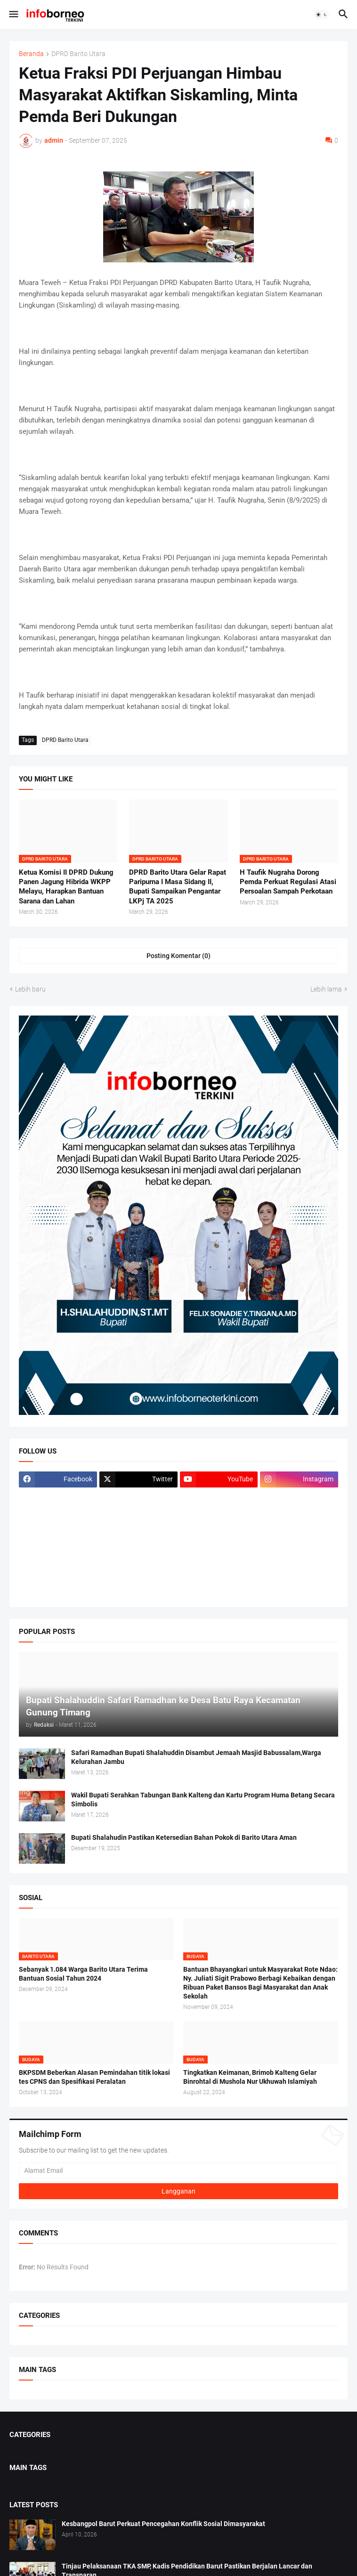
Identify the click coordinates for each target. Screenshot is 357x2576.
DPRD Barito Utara (78, 53)
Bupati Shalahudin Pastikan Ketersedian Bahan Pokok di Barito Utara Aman (184, 1837)
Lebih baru (30, 989)
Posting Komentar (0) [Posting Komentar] (178, 955)
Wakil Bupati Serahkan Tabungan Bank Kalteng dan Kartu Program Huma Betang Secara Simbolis (203, 1799)
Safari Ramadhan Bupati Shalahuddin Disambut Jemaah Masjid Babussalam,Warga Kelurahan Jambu (196, 1757)
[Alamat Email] (178, 2170)
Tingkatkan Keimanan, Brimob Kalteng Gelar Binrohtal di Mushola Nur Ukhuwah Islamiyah (250, 2077)
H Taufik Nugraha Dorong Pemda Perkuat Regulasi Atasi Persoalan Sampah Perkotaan (288, 882)
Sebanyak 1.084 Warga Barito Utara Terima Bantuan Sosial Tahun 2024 (83, 1974)
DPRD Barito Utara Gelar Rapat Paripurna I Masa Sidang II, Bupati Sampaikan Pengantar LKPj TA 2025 (177, 886)
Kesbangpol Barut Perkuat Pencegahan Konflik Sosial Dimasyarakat (163, 2523)
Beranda (31, 53)
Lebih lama (326, 989)
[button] (13, 15)
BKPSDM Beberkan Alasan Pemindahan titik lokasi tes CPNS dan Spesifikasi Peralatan (94, 2077)
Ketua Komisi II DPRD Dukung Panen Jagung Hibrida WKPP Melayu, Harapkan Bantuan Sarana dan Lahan (66, 886)
